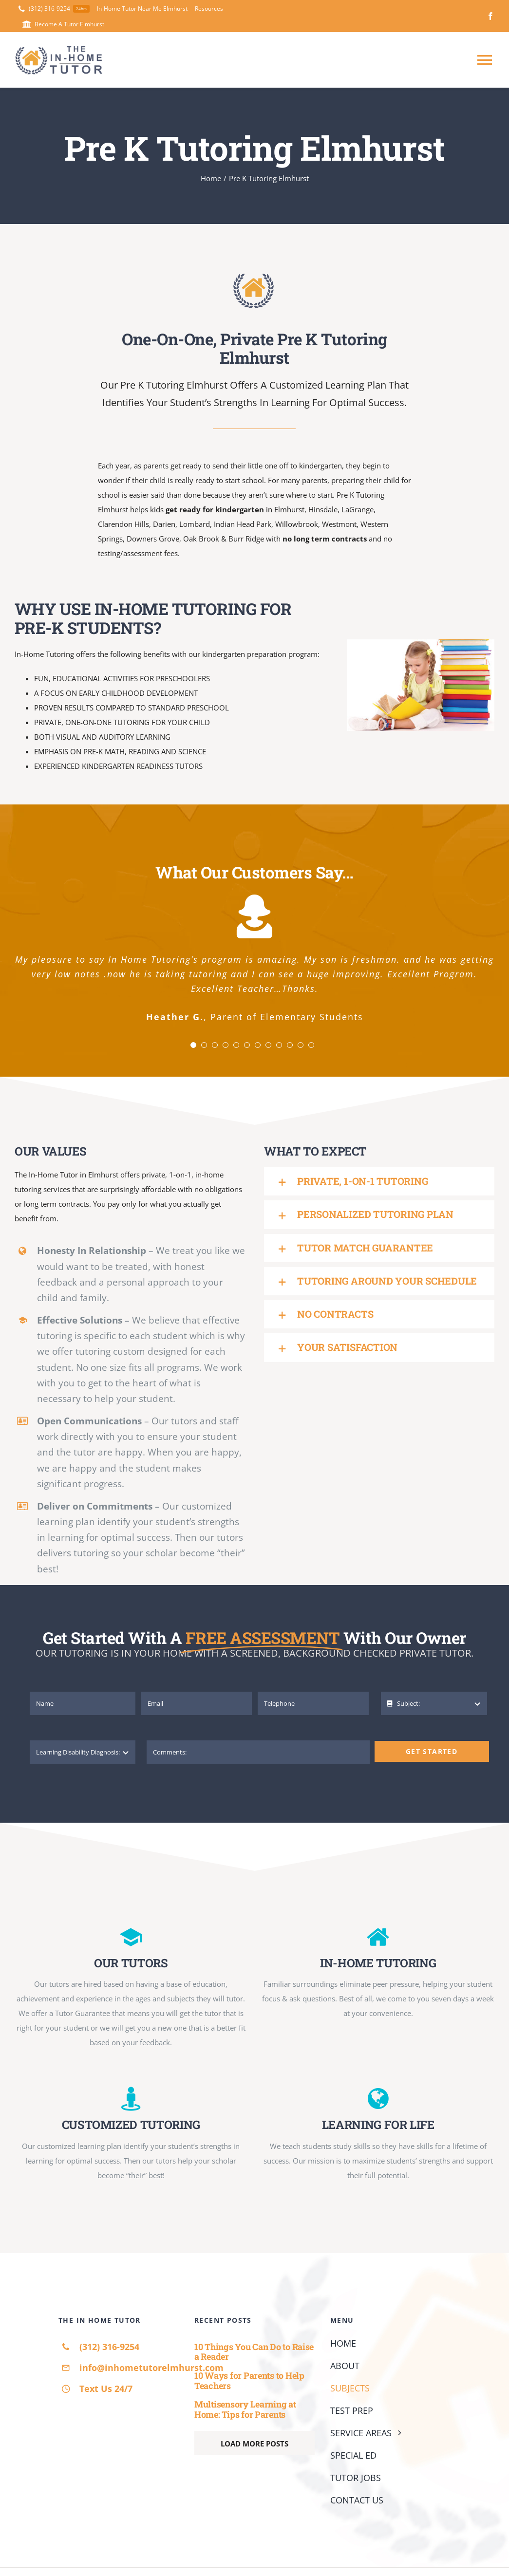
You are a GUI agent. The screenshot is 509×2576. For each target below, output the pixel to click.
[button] (379, 1181)
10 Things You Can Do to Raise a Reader (254, 2352)
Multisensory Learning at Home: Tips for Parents (245, 2409)
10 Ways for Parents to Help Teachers (249, 2380)
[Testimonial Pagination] (193, 1045)
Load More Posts (254, 2443)
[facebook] (490, 16)
